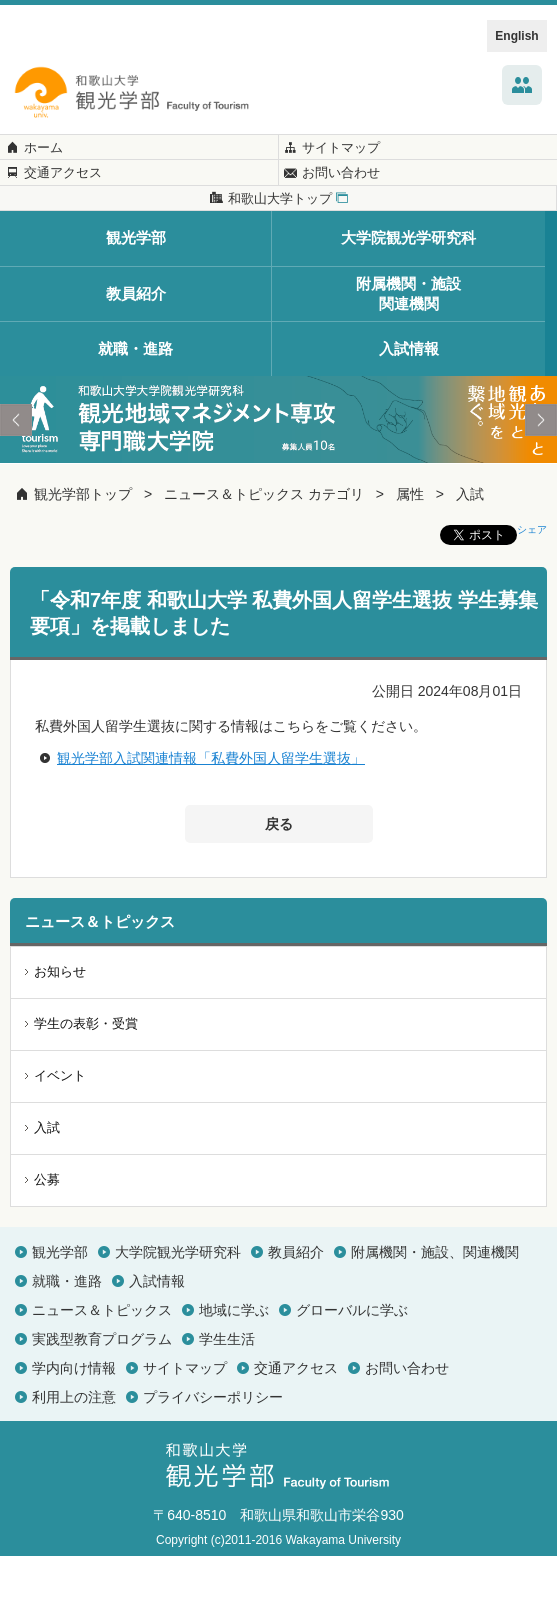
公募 (47, 1235)
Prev (16, 476)
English (516, 36)
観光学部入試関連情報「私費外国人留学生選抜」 (211, 814)
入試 (470, 551)
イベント (60, 1132)
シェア (532, 586)
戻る (279, 881)
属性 (410, 551)
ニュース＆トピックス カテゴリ (264, 551)
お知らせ (60, 1028)
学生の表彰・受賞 (86, 1080)
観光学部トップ (83, 551)
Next (541, 476)
